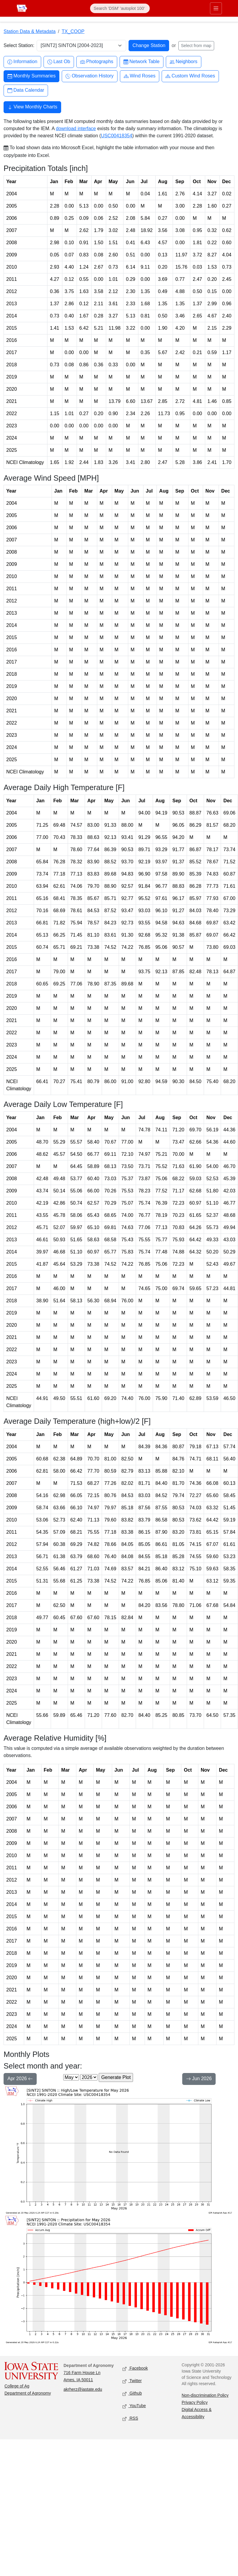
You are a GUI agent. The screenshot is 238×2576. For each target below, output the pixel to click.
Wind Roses (139, 76)
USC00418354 (116, 135)
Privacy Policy (195, 2402)
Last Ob (58, 62)
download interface (76, 128)
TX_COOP (73, 31)
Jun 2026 (199, 2079)
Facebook (135, 2368)
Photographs (96, 62)
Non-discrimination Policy (205, 2395)
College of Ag (16, 2386)
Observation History (90, 76)
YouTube (134, 2406)
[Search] (120, 8)
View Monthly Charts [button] (32, 107)
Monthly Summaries (31, 76)
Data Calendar (25, 90)
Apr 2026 (20, 2079)
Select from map (196, 45)
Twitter (132, 2381)
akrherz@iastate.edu (83, 2389)
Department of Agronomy (27, 2393)
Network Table (141, 62)
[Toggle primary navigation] (216, 8)
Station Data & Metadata (29, 31)
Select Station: (19, 45)
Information (22, 62)
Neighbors (183, 62)
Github (132, 2393)
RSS (130, 2418)
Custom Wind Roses (190, 76)
